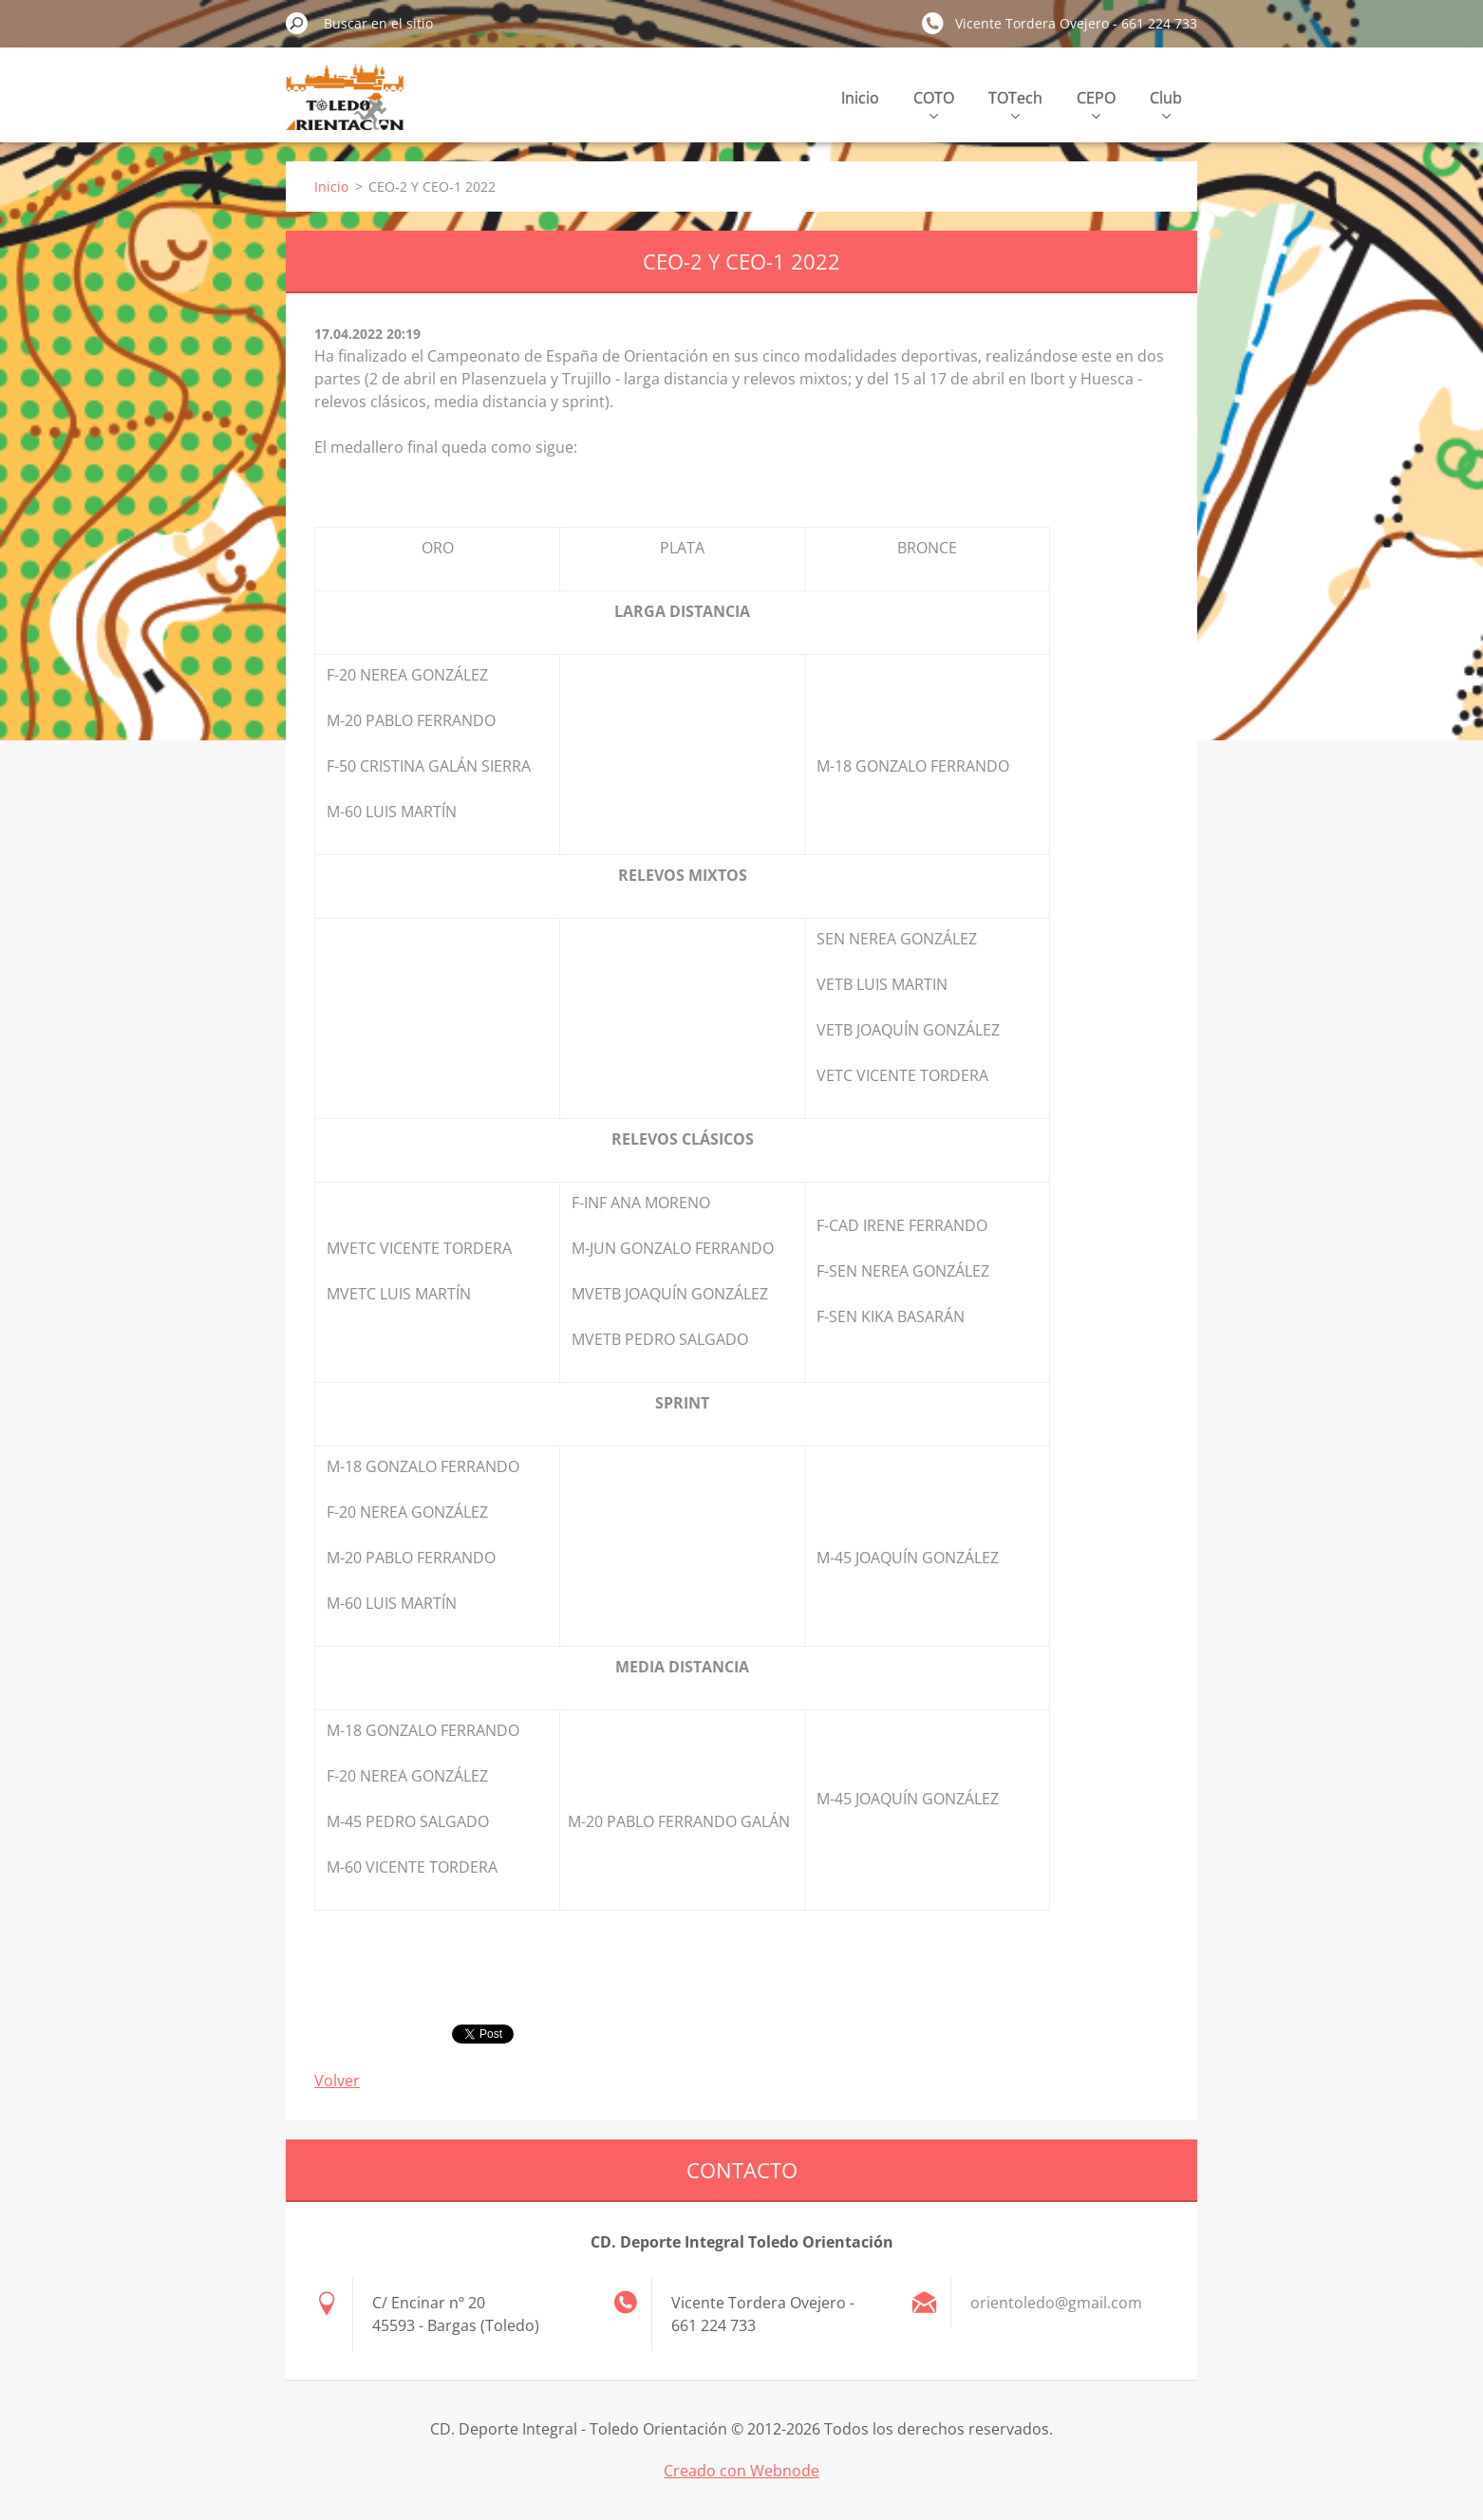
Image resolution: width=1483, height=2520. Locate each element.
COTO (934, 103)
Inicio (860, 97)
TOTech (1015, 103)
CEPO (1096, 103)
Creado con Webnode (741, 2470)
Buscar (297, 23)
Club (1166, 103)
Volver (337, 2080)
